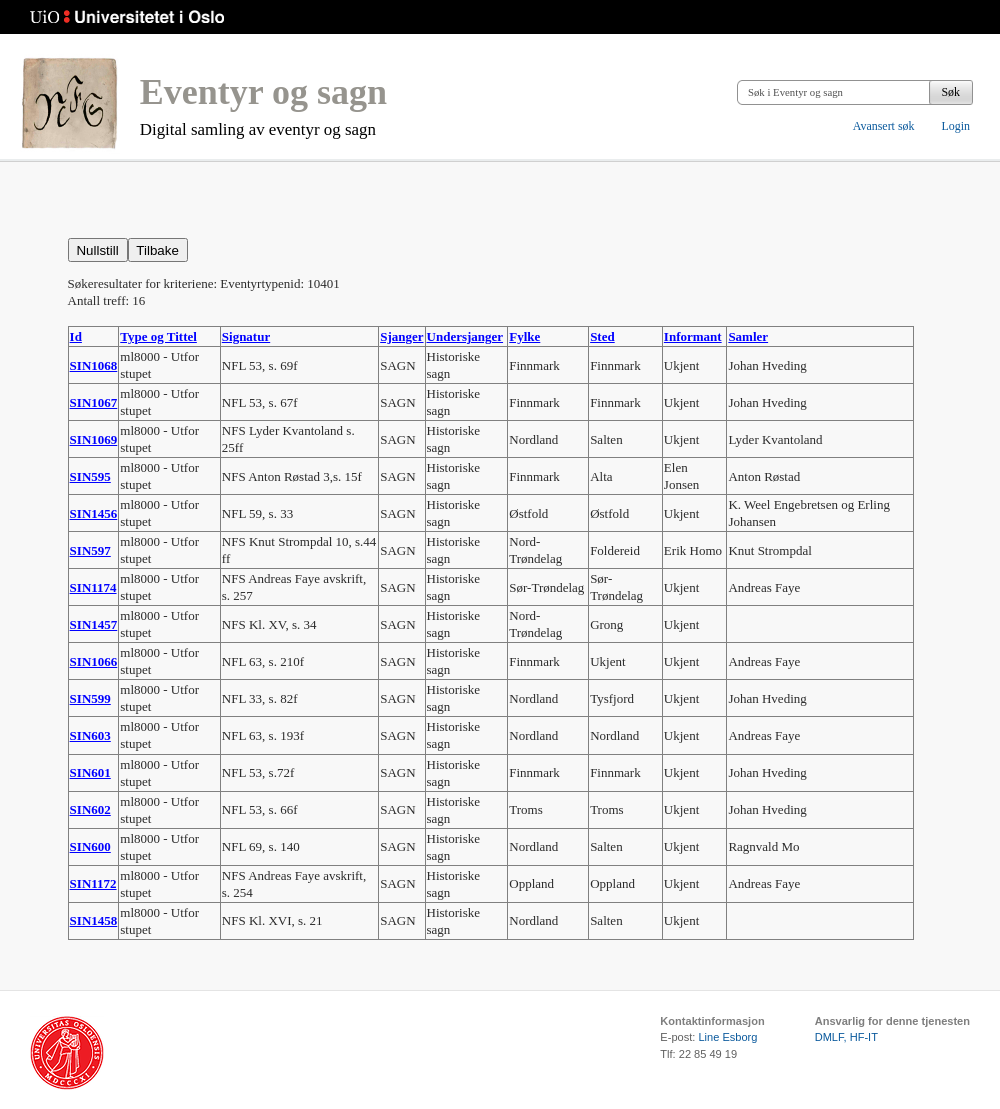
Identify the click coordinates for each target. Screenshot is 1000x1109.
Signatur (246, 336)
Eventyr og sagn (263, 92)
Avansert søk (884, 126)
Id (76, 336)
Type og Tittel (158, 336)
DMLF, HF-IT (846, 1037)
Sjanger (401, 336)
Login (955, 126)
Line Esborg (727, 1037)
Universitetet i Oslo (127, 17)
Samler (748, 336)
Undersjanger (465, 336)
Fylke (524, 336)
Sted (602, 336)
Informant (693, 336)
